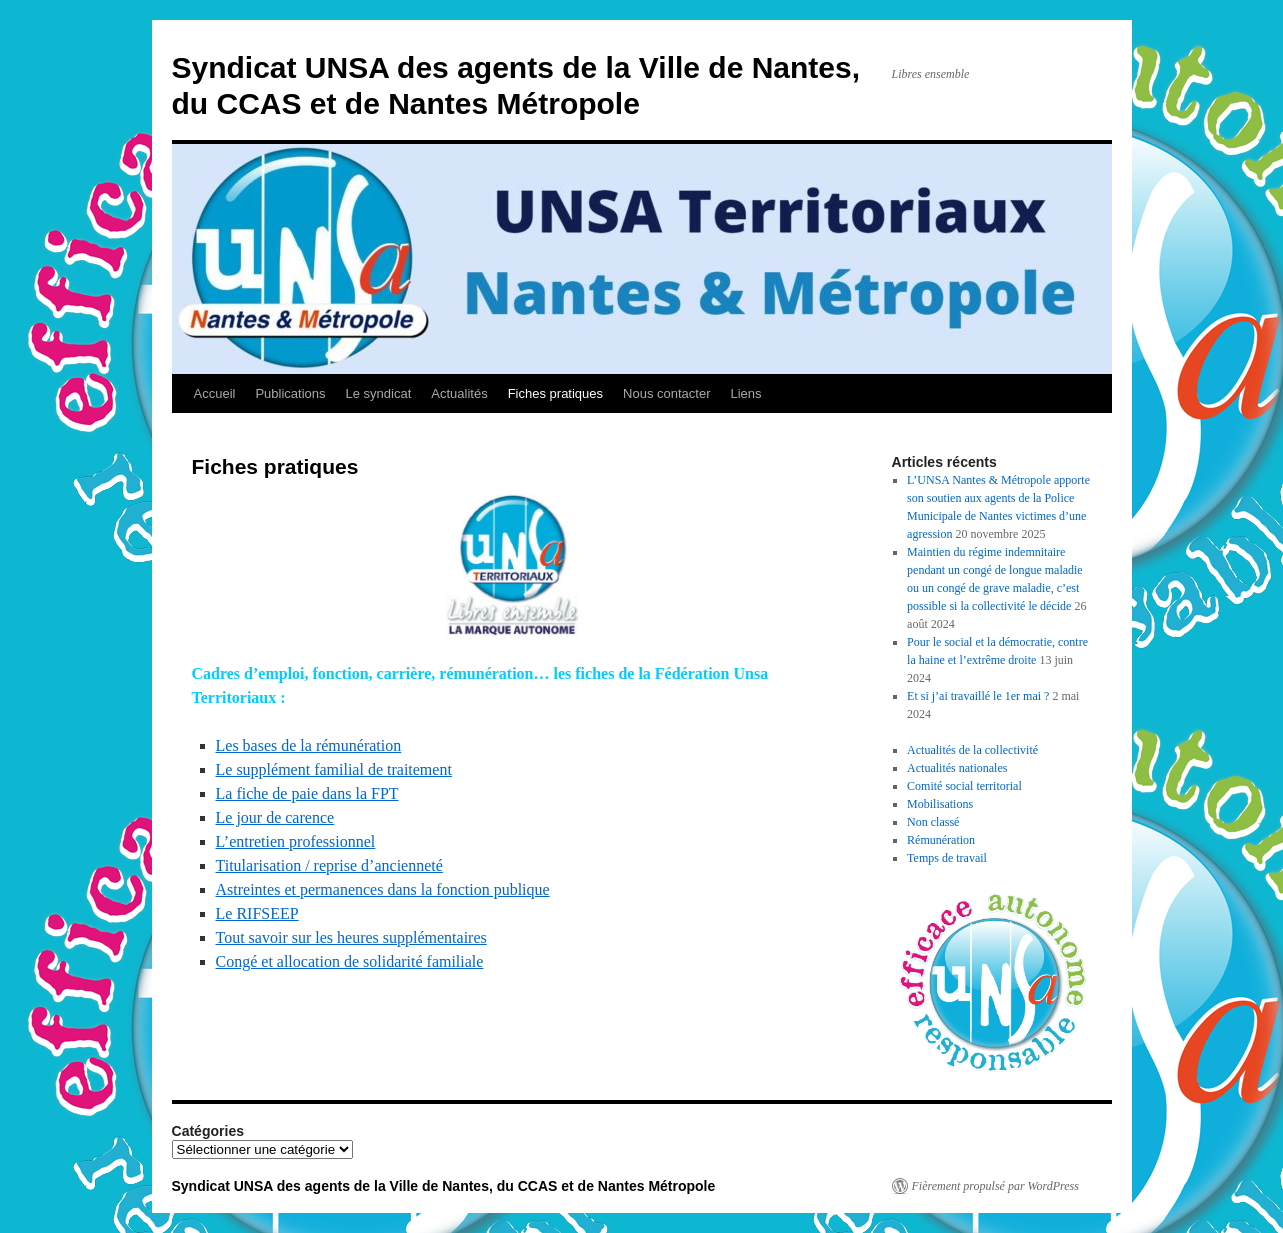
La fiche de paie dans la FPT (307, 793)
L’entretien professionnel (296, 841)
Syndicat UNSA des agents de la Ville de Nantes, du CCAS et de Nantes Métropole (444, 1186)
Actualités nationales (957, 768)
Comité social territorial (964, 786)
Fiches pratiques (555, 393)
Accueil (215, 393)
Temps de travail (947, 858)
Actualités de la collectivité (972, 750)
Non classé (933, 822)
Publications (290, 393)
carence (309, 817)
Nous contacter (666, 393)
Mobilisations (940, 804)
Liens (746, 393)
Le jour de (251, 817)
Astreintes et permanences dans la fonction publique (383, 889)
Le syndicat (379, 393)
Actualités (459, 393)
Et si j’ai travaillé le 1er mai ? (978, 696)
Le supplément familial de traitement (334, 769)
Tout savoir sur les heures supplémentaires (351, 937)
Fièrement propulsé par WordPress (995, 1186)
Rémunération (941, 840)
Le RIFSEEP (257, 913)
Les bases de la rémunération (309, 745)
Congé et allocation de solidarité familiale (350, 961)
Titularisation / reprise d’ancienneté (329, 865)
